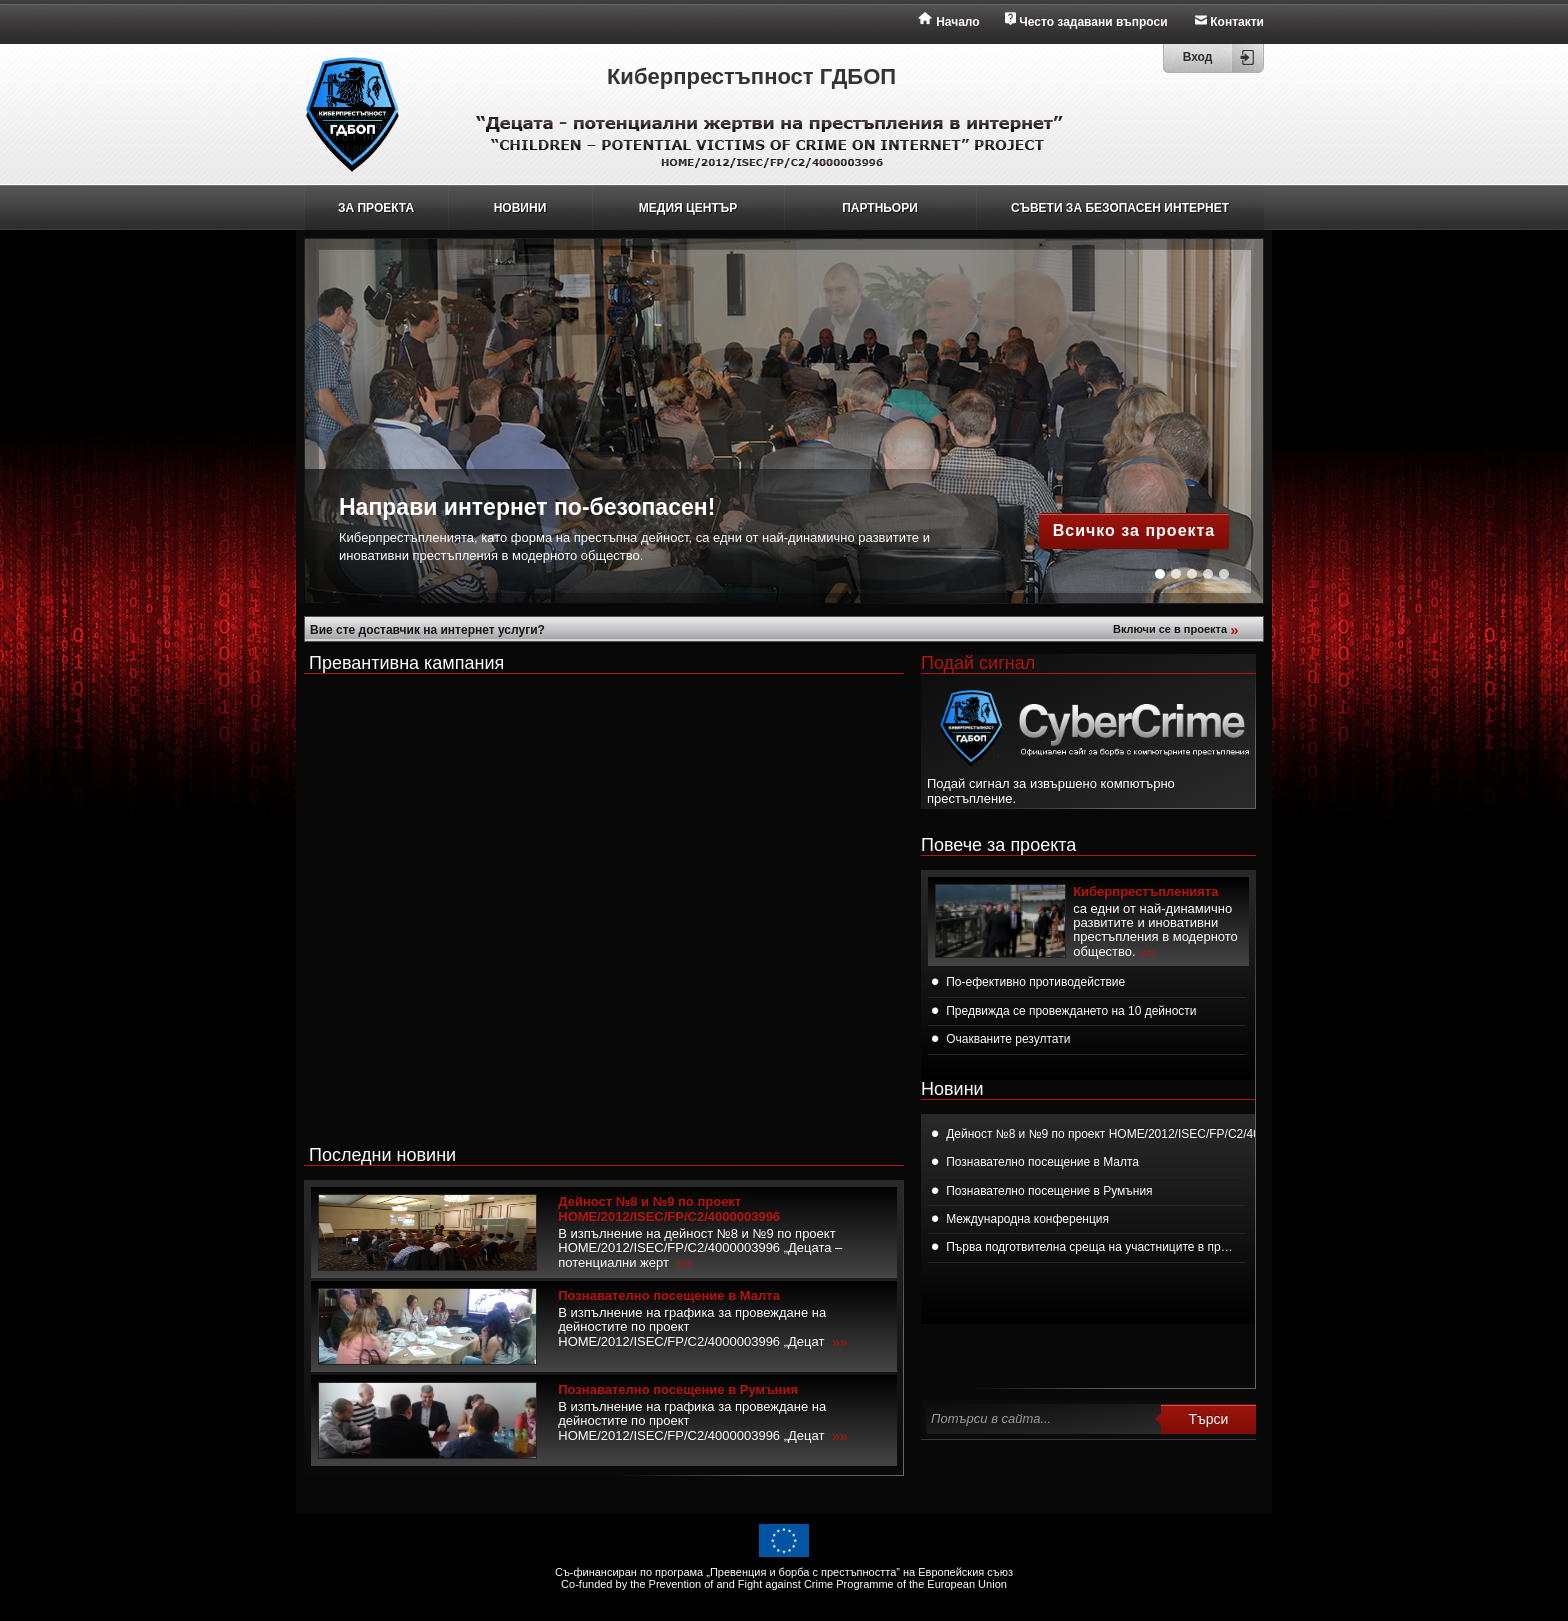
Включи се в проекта (1178, 629)
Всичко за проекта (1134, 530)
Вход (1198, 57)
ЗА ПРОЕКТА (376, 208)
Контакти (1237, 22)
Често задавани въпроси (1093, 22)
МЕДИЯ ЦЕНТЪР (688, 208)
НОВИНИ (520, 208)
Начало (957, 22)
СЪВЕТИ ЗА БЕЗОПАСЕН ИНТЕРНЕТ (1120, 208)
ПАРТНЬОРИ (880, 208)
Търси (1209, 1419)
